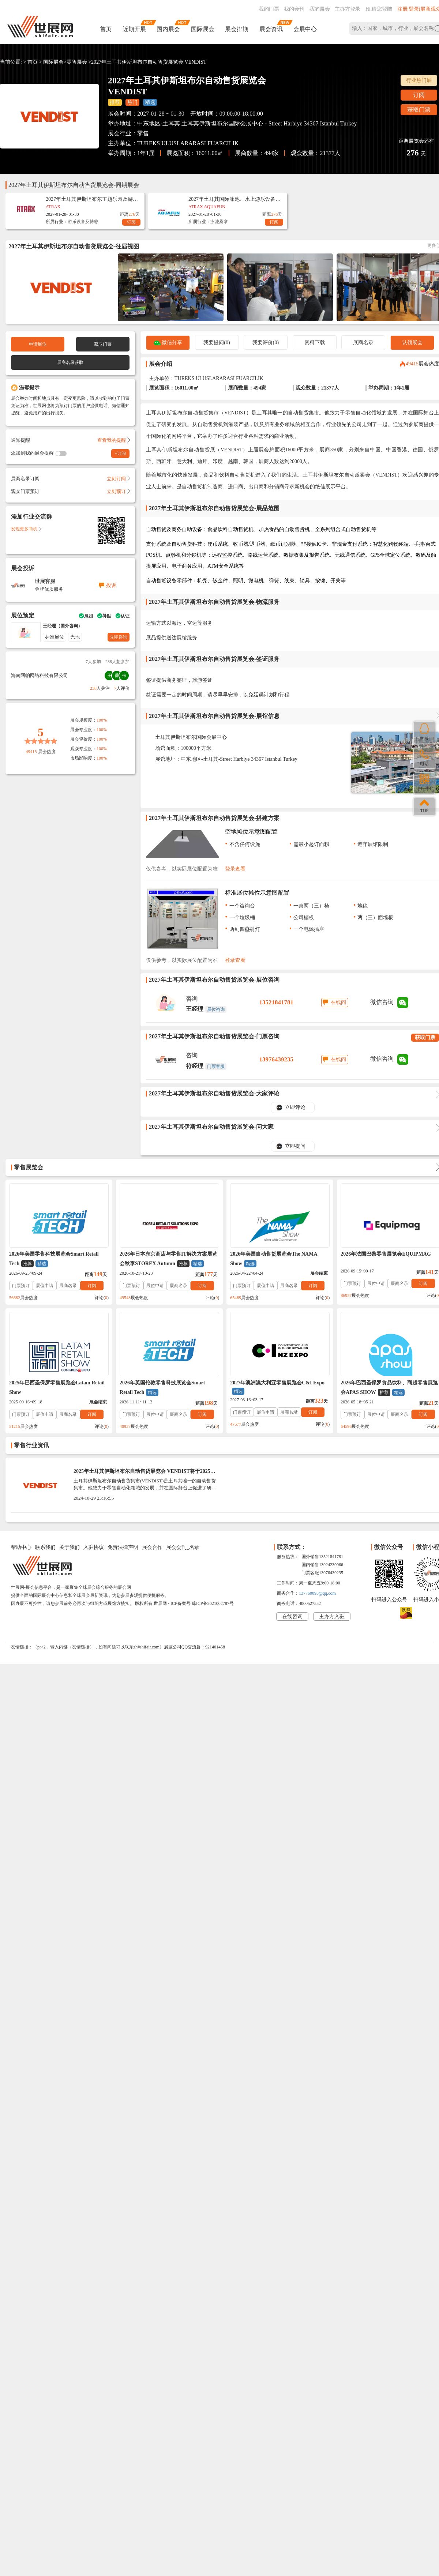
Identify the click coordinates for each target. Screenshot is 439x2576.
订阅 (419, 95)
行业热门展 (419, 80)
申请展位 (37, 344)
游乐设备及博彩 (83, 221)
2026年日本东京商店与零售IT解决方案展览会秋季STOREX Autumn (168, 1259)
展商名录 (363, 342)
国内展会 (168, 29)
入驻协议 (93, 1547)
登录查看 (235, 869)
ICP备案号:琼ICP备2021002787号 (202, 1603)
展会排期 (236, 29)
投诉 (111, 585)
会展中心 (305, 29)
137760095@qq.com (317, 1593)
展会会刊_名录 (182, 1547)
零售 (143, 133)
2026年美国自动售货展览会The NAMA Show (273, 1259)
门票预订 (21, 1285)
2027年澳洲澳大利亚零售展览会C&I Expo (277, 1387)
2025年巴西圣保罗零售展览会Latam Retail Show (57, 1387)
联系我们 (45, 1547)
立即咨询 (118, 637)
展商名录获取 (70, 362)
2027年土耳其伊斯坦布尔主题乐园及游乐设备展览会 (92, 199)
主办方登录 (347, 9)
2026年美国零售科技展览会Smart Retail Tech (54, 1259)
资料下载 (314, 342)
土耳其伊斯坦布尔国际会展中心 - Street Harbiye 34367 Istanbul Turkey (269, 123)
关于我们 (69, 1547)
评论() (102, 1297)
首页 (106, 29)
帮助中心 (21, 1547)
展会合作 (152, 1547)
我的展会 (319, 9)
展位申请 (44, 1285)
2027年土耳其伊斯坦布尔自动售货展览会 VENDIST (148, 62)
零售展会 (77, 62)
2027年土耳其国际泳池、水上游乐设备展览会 (234, 199)
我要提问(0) (216, 342)
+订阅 (120, 453)
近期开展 (134, 29)
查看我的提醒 (113, 440)
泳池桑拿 (219, 221)
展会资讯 (271, 29)
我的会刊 (294, 9)
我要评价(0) (265, 342)
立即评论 (295, 1107)
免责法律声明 (123, 1547)
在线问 (338, 1002)
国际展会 (202, 29)
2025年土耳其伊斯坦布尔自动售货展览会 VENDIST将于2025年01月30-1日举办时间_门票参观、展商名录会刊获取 (144, 1473)
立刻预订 (118, 491)
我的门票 (269, 9)
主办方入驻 (332, 1616)
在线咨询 (292, 1616)
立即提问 (295, 1146)
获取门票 (419, 109)
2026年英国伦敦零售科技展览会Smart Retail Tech (162, 1388)
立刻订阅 (118, 478)
